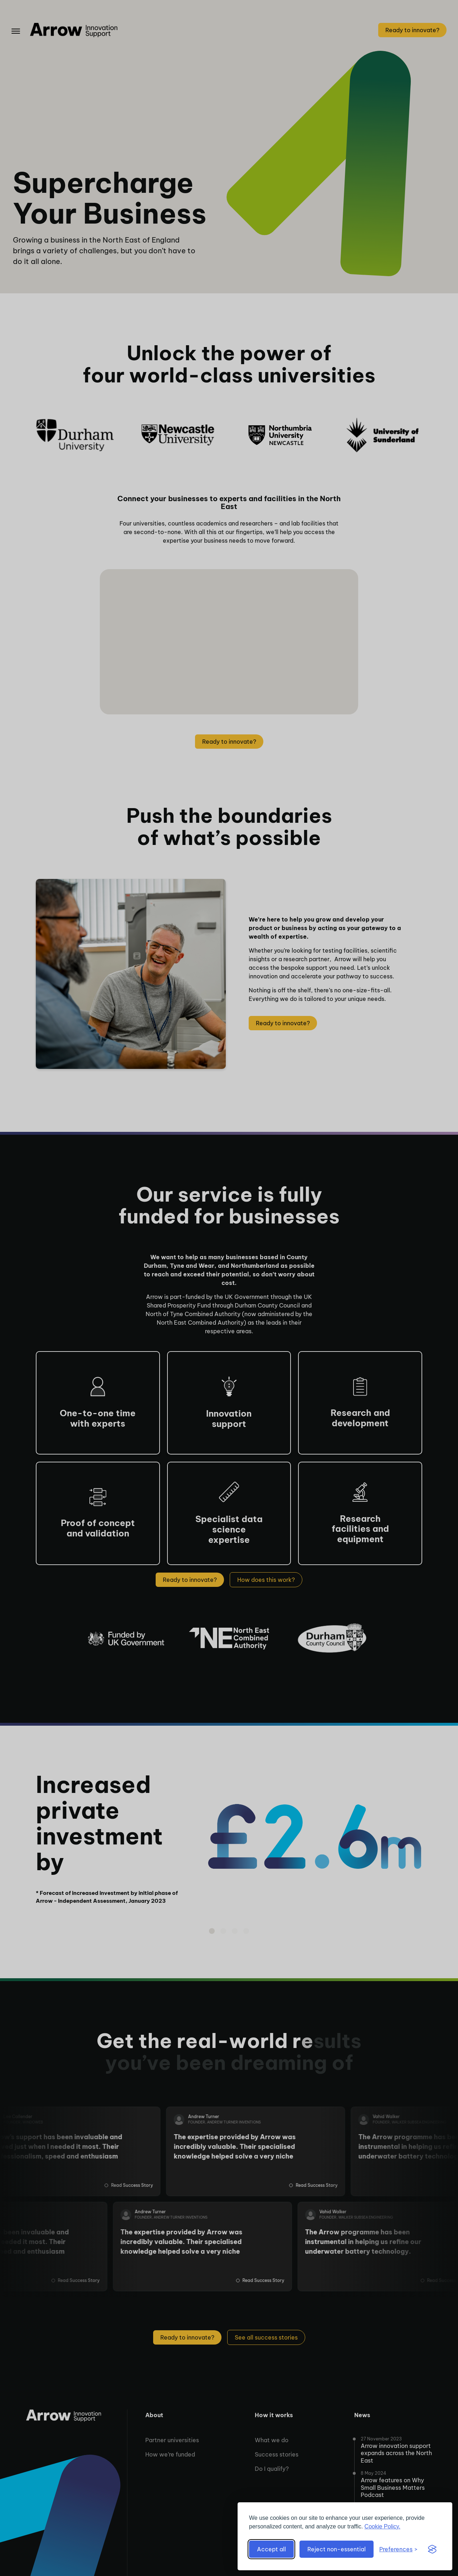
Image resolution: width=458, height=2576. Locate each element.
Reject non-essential (336, 2549)
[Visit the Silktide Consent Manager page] (432, 2549)
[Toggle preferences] (398, 2549)
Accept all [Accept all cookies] (271, 2549)
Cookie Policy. (382, 2526)
